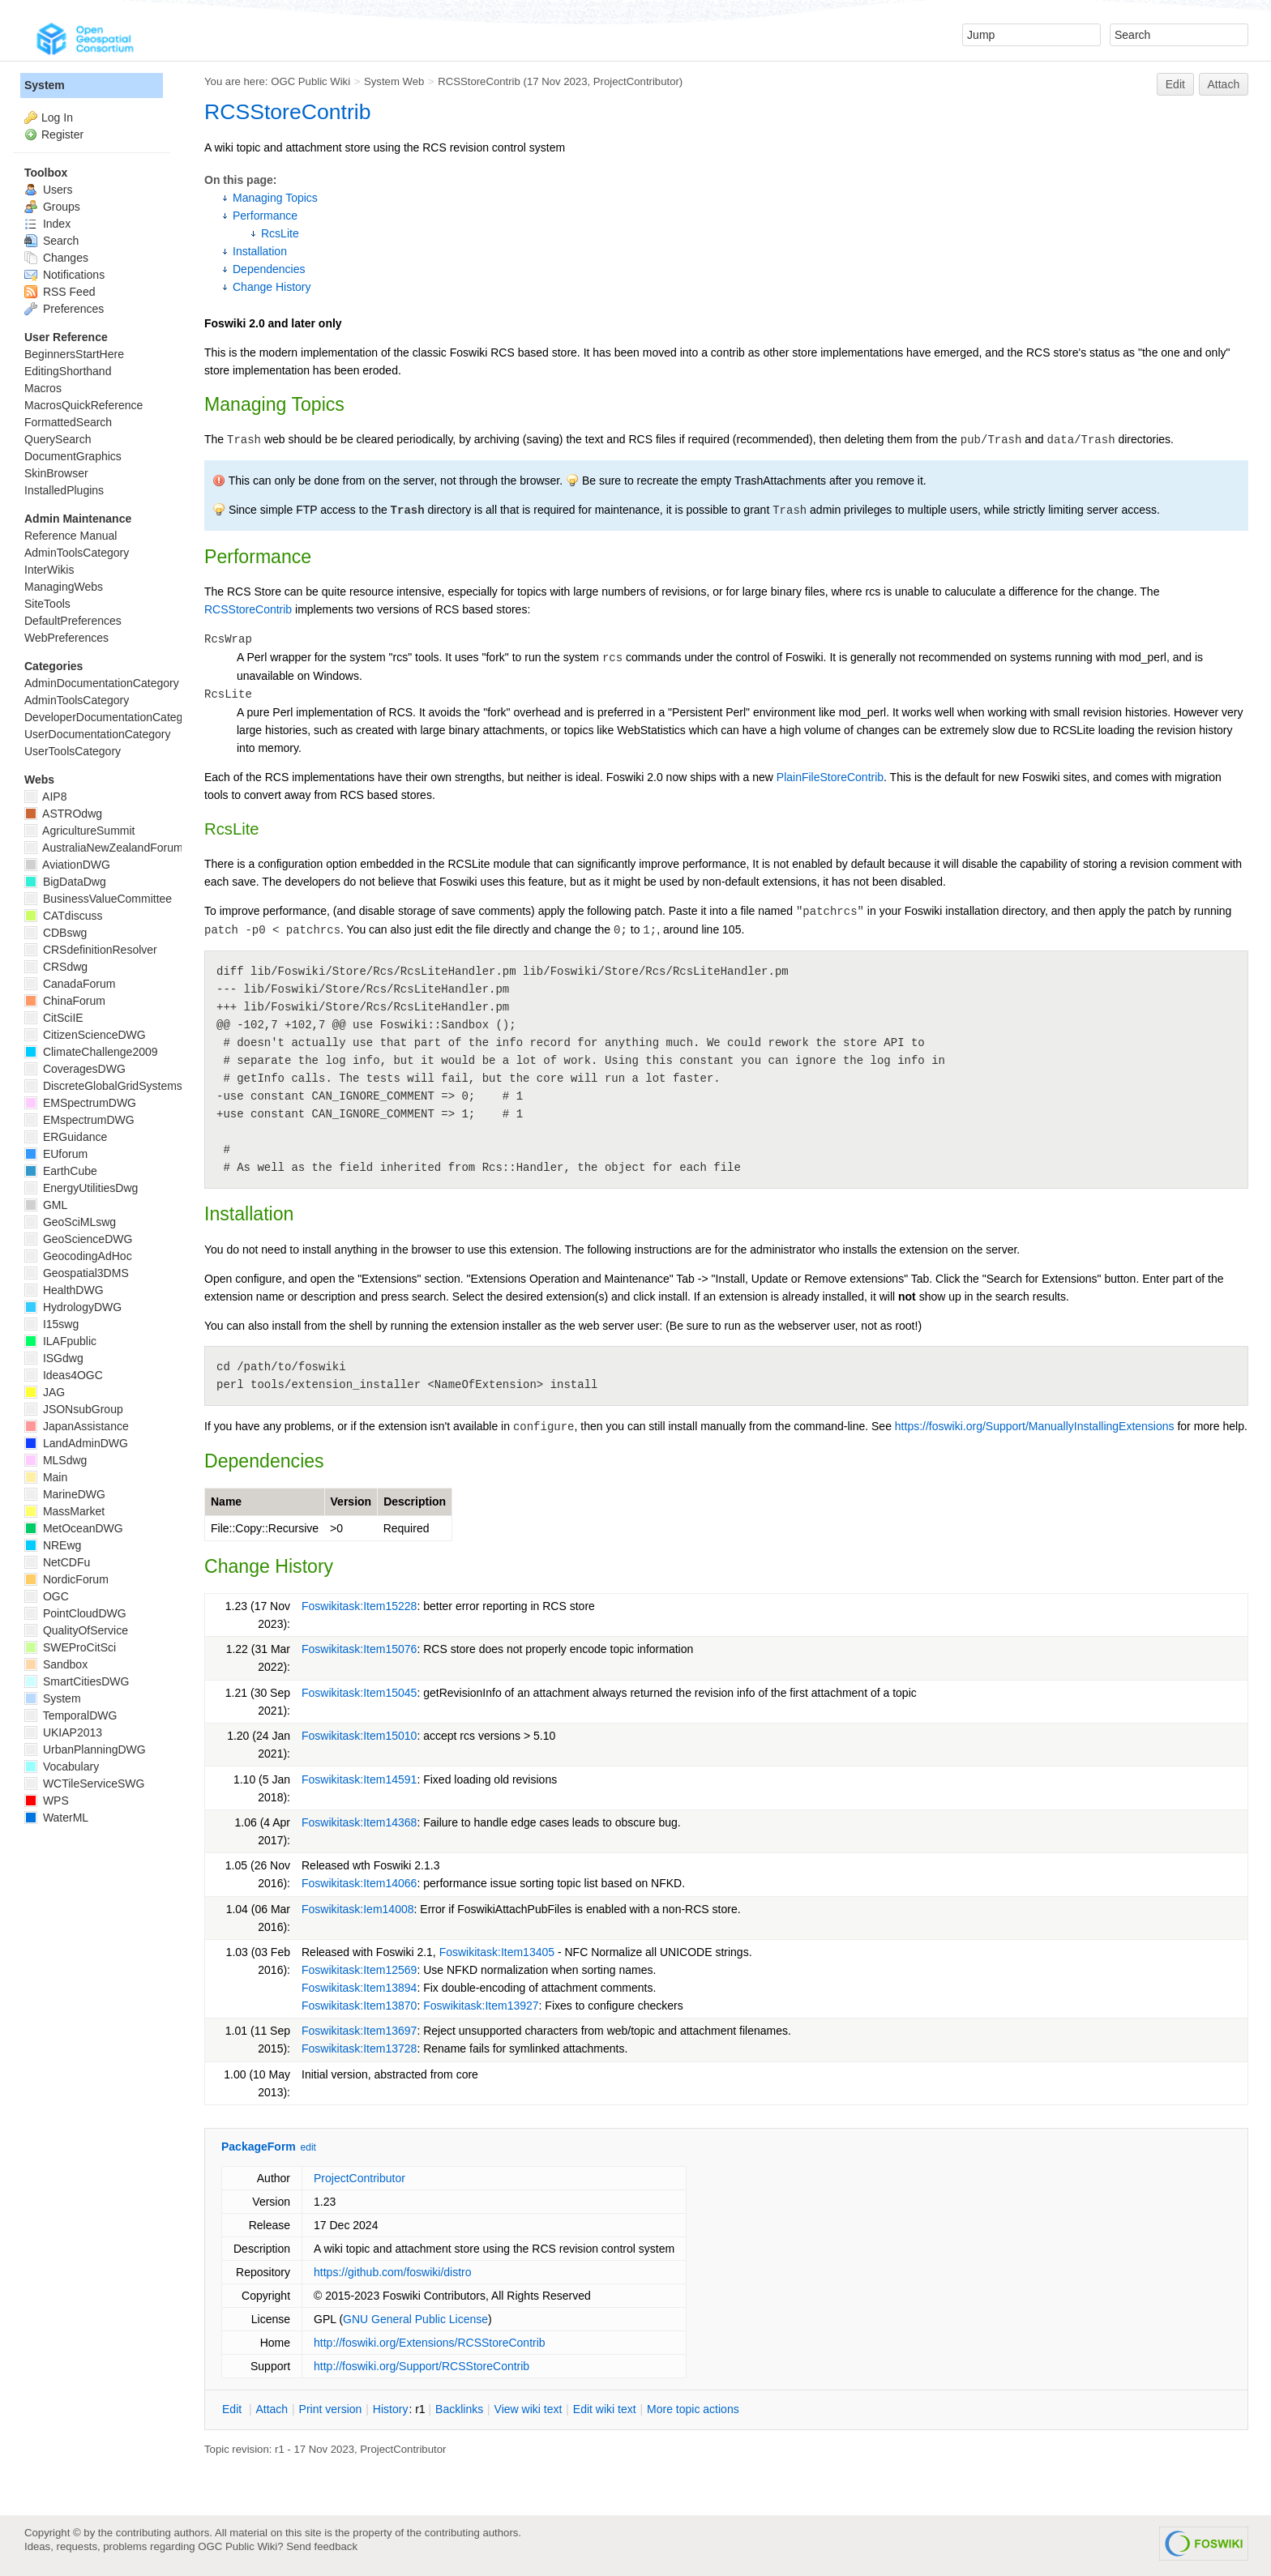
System (44, 85)
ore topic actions (693, 2409)
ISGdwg (53, 1358)
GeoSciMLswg (70, 1221)
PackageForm (258, 2146)
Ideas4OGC (63, 1375)
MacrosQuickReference (83, 405)
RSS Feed (59, 291)
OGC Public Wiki (310, 81)
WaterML (56, 1817)
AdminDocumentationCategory (101, 683)
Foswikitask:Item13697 (359, 2030)
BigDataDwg (65, 881)
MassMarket (64, 1511)
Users (48, 189)
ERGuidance (65, 1136)
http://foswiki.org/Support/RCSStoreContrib (421, 2366)
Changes (56, 257)
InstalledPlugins (64, 490)
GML (45, 1204)
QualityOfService (76, 1630)
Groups (52, 206)
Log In (57, 117)
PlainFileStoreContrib (830, 777)
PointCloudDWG (75, 1613)
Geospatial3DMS (76, 1273)
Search (51, 240)
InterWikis (49, 569)
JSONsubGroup (73, 1409)
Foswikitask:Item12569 (359, 1969)
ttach (271, 2409)
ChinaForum (64, 1000)
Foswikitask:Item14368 (359, 1822)
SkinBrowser (56, 473)
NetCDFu (57, 1562)
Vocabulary (61, 1766)
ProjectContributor (636, 81)
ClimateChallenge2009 (91, 1051)
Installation (260, 251)
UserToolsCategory (72, 751)
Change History (272, 286)
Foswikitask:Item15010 (359, 1735)
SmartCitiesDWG (76, 1681)
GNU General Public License (415, 2319)
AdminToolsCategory (76, 552)
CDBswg (55, 932)
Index (47, 223)
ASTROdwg (63, 813)
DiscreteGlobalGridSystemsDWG (117, 1085)
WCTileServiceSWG (84, 1783)
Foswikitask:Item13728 (359, 2048)
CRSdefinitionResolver (90, 949)
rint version (330, 2409)
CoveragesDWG (75, 1068)
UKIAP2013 (63, 1732)
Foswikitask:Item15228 (359, 1606)
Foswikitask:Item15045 (359, 1692)
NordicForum (66, 1579)
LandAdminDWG (76, 1443)
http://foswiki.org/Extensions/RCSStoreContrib (430, 2342)
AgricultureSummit (79, 830)
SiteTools (47, 603)
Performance (265, 215)
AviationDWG (67, 864)
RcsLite (280, 233)
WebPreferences (66, 637)
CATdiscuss (63, 915)
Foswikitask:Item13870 (359, 2005)
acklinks (459, 2409)
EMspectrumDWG (79, 1119)
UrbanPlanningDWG (85, 1749)
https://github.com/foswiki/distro (393, 2272)
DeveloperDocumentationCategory (111, 717)
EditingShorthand (67, 371)
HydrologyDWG (73, 1307)
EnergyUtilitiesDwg (81, 1187)
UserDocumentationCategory (97, 734)
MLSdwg (55, 1460)
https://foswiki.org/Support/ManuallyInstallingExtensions (1035, 1426)
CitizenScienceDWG (85, 1034)
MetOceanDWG (73, 1528)
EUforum (56, 1153)
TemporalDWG (70, 1715)
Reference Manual (70, 535)
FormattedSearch (68, 422)
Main (45, 1477)
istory (391, 2409)
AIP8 (45, 796)
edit (308, 2147)
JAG (44, 1392)
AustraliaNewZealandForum (103, 847)
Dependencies (269, 269)
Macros (43, 388)
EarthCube (60, 1170)
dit (233, 2409)
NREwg (52, 1545)
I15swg (51, 1324)
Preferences (64, 308)
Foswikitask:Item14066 (359, 1883)
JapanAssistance (76, 1426)
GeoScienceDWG (78, 1238)
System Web (394, 81)
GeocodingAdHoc (78, 1256)
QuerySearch (57, 439)
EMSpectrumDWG (80, 1102)
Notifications (64, 274)
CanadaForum (69, 983)
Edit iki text (604, 2409)
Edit (1175, 84)
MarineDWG (64, 1494)
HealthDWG (64, 1290)
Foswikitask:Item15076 (359, 1649)
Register (62, 134)
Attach (1224, 84)
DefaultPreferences (73, 620)
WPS (46, 1800)
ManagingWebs (63, 586)
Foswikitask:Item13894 (359, 1987)
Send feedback (321, 2546)
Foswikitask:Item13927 (480, 2005)
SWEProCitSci (70, 1647)
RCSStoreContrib (479, 81)
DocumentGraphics (73, 456)
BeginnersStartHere (74, 354)
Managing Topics (275, 197)
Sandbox (56, 1664)
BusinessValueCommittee (98, 898)
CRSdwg (56, 966)
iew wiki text (528, 2409)
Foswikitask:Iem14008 (358, 1909)
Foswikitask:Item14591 (359, 1779)
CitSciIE (53, 1017)
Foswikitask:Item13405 (496, 1952)
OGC (46, 1596)
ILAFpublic (60, 1341)
